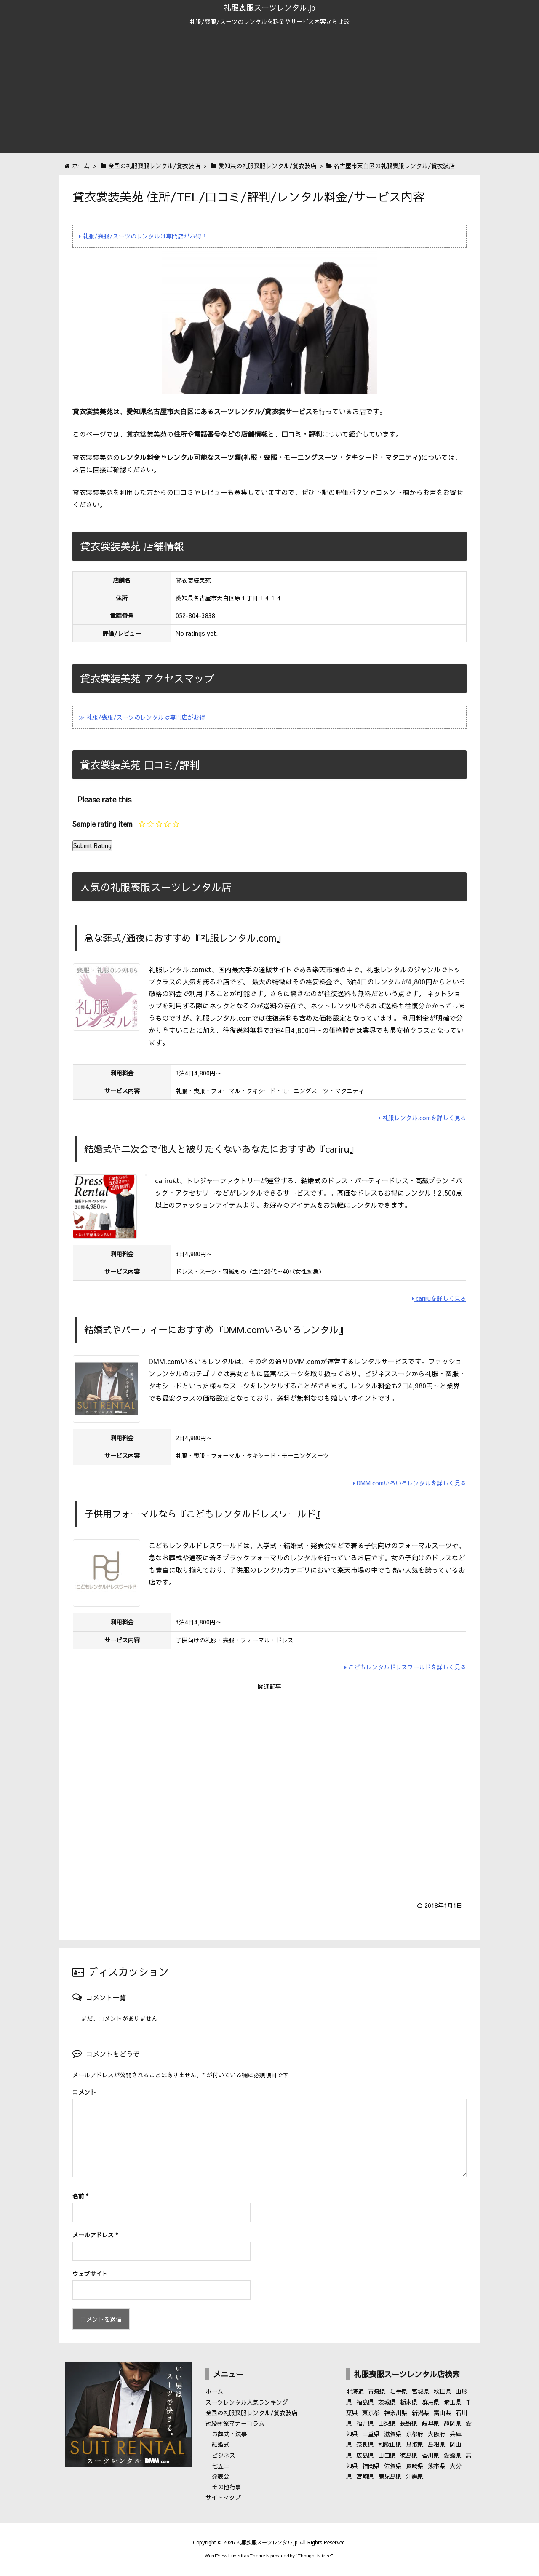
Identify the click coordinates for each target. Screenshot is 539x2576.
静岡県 (453, 2423)
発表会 (220, 2476)
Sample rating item (102, 823)
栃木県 (409, 2402)
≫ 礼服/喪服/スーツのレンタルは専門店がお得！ (145, 717)
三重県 (371, 2433)
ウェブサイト (90, 2273)
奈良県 (365, 2444)
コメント (84, 2092)
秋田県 (442, 2391)
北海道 (355, 2391)
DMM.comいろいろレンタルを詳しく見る (409, 1483)
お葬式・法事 (229, 2433)
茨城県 (387, 2402)
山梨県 (387, 2423)
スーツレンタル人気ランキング (246, 2402)
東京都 (371, 2412)
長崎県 (415, 2465)
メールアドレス (95, 2235)
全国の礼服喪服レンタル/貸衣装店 (251, 2412)
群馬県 (431, 2402)
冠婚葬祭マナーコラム (234, 2423)
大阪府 (437, 2433)
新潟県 (421, 2412)
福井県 (365, 2423)
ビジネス (223, 2455)
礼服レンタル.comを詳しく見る (422, 1117)
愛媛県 (453, 2455)
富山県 (442, 2412)
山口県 (387, 2455)
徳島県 (409, 2455)
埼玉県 (453, 2402)
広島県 (365, 2455)
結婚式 (220, 2444)
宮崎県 (365, 2476)
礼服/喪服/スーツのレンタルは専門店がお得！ (143, 236)
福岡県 (371, 2465)
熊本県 (437, 2465)
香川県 (431, 2455)
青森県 (377, 2391)
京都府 (415, 2433)
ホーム (214, 2391)
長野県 (409, 2423)
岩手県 (399, 2391)
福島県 (365, 2402)
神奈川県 (396, 2412)
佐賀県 (393, 2465)
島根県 (437, 2444)
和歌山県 (390, 2444)
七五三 (220, 2465)
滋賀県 (393, 2433)
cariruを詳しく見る (439, 1298)
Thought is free (314, 2555)
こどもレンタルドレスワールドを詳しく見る (405, 1667)
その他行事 (226, 2486)
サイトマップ (223, 2497)
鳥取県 (415, 2444)
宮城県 (421, 2391)
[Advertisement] (269, 94)
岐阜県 (431, 2423)
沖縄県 (415, 2476)
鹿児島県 (390, 2476)
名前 (80, 2196)
